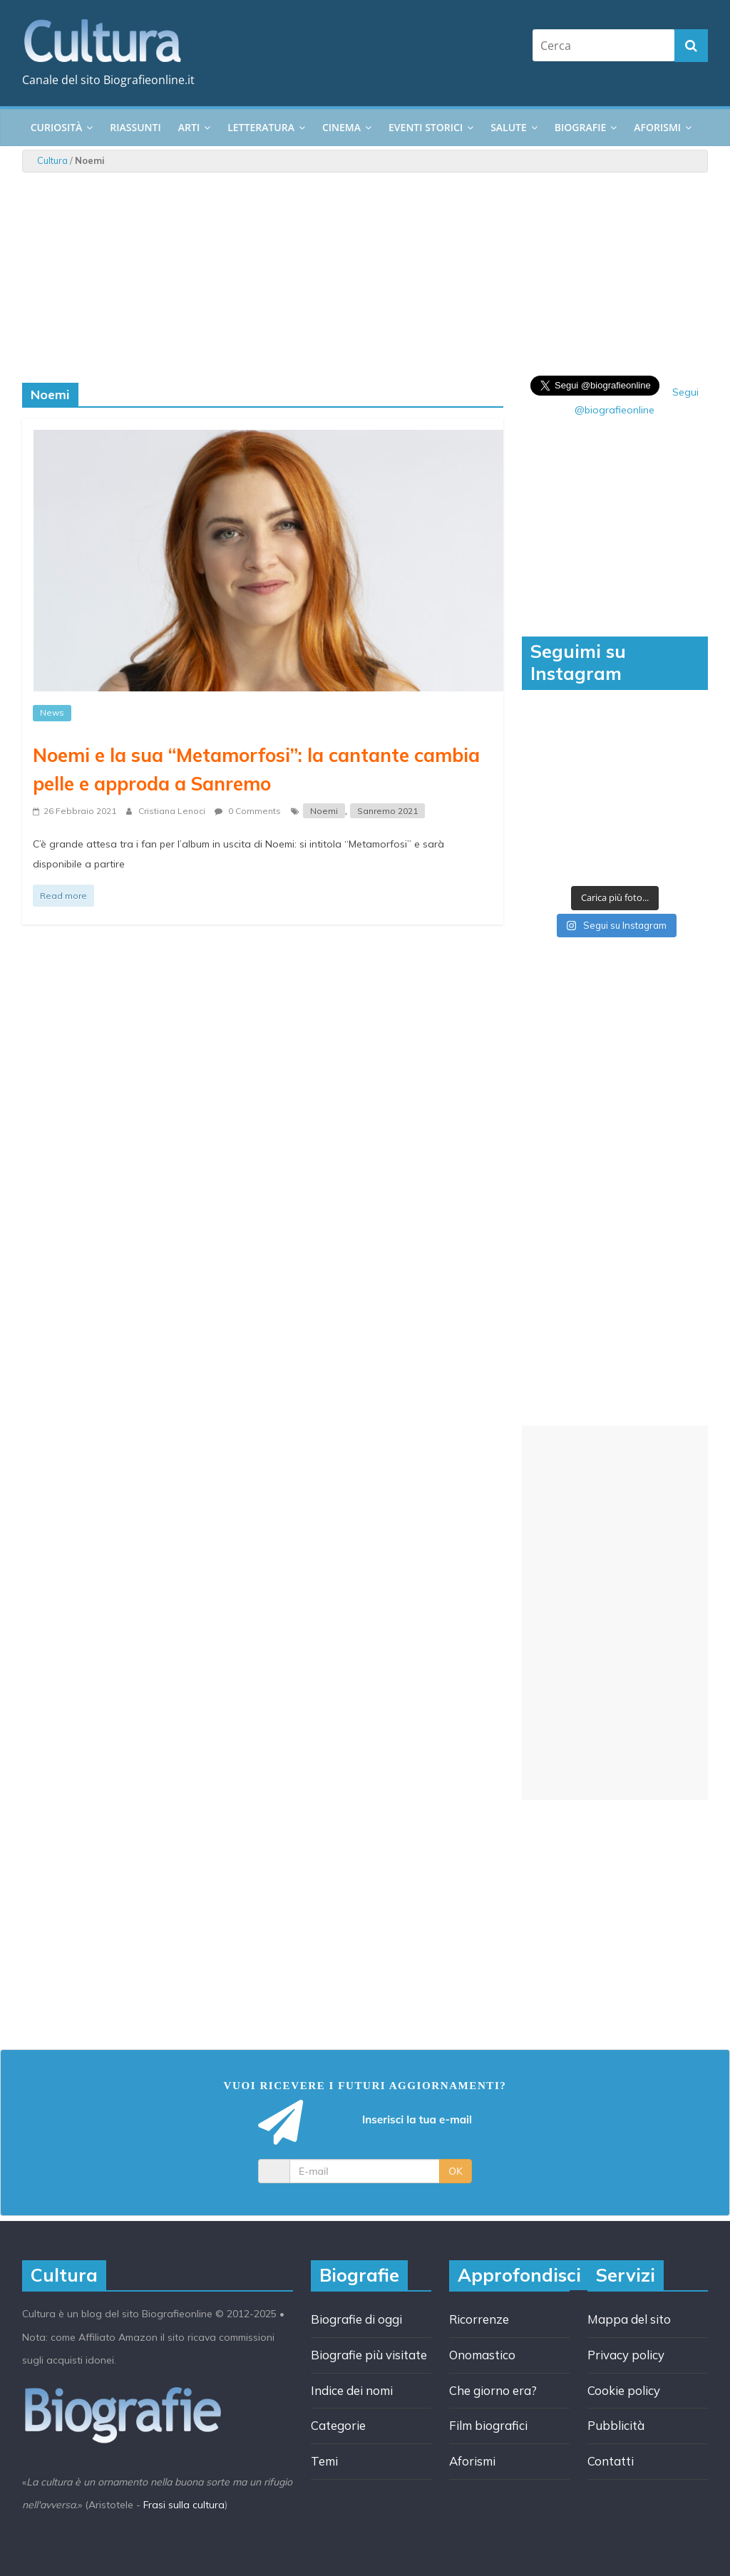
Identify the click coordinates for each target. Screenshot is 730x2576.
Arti (189, 127)
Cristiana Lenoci (172, 810)
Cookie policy (623, 2390)
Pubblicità (615, 2425)
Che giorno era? (493, 2390)
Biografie (580, 127)
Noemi (324, 810)
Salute (508, 127)
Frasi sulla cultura (184, 2504)
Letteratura (260, 127)
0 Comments (248, 810)
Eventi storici (426, 127)
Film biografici (488, 2425)
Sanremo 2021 (387, 810)
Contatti (610, 2460)
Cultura (52, 160)
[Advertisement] (615, 1613)
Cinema (341, 127)
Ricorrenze (479, 2319)
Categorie (338, 2425)
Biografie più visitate (369, 2354)
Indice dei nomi (352, 2390)
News (52, 712)
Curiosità (57, 127)
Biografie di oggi (356, 2319)
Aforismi (657, 127)
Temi (324, 2460)
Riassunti (135, 127)
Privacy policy (625, 2354)
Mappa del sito (629, 2319)
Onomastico (482, 2354)
